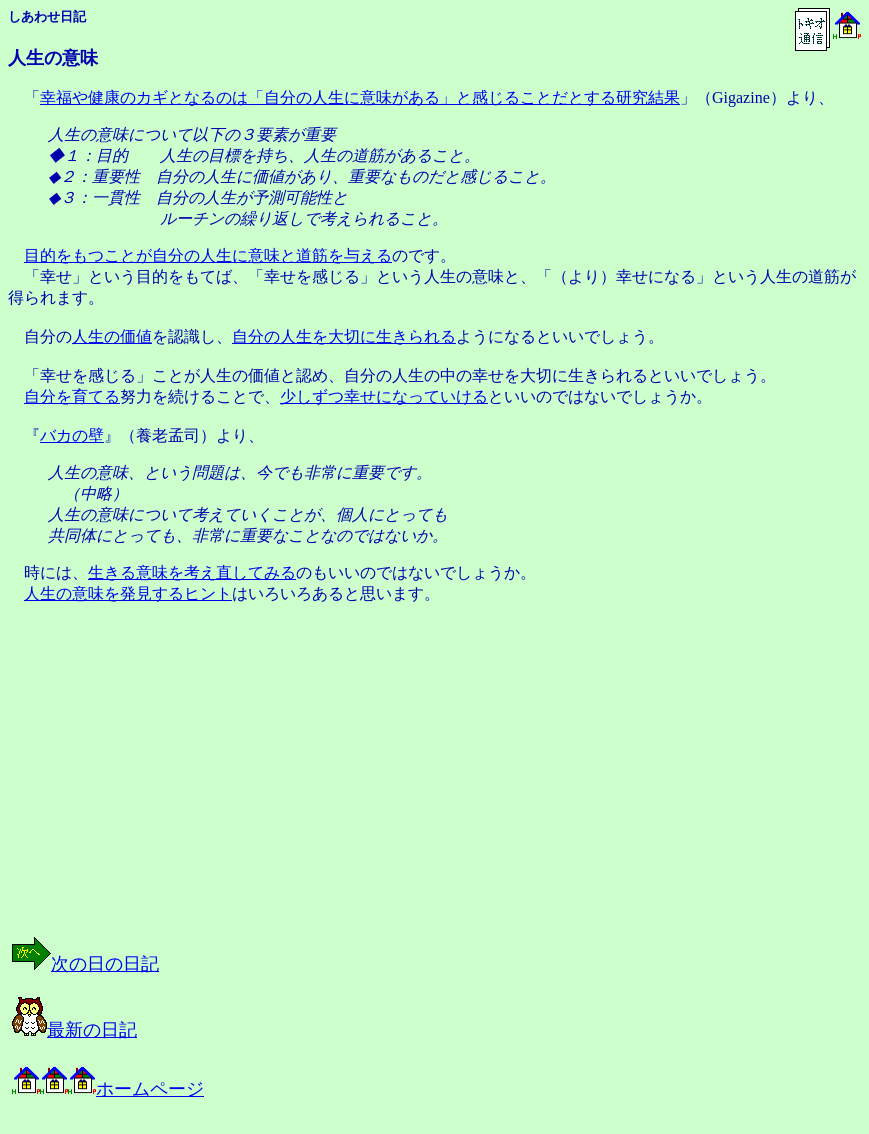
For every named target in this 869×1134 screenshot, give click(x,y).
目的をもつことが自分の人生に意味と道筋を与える (208, 255)
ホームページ (108, 1089)
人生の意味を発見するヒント (128, 593)
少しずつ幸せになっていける (384, 396)
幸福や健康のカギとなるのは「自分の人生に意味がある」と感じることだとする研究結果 (360, 97)
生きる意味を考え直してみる (192, 572)
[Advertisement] (214, 788)
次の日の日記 (85, 964)
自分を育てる (72, 396)
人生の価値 (112, 336)
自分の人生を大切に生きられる (344, 336)
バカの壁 (72, 435)
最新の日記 (74, 1030)
